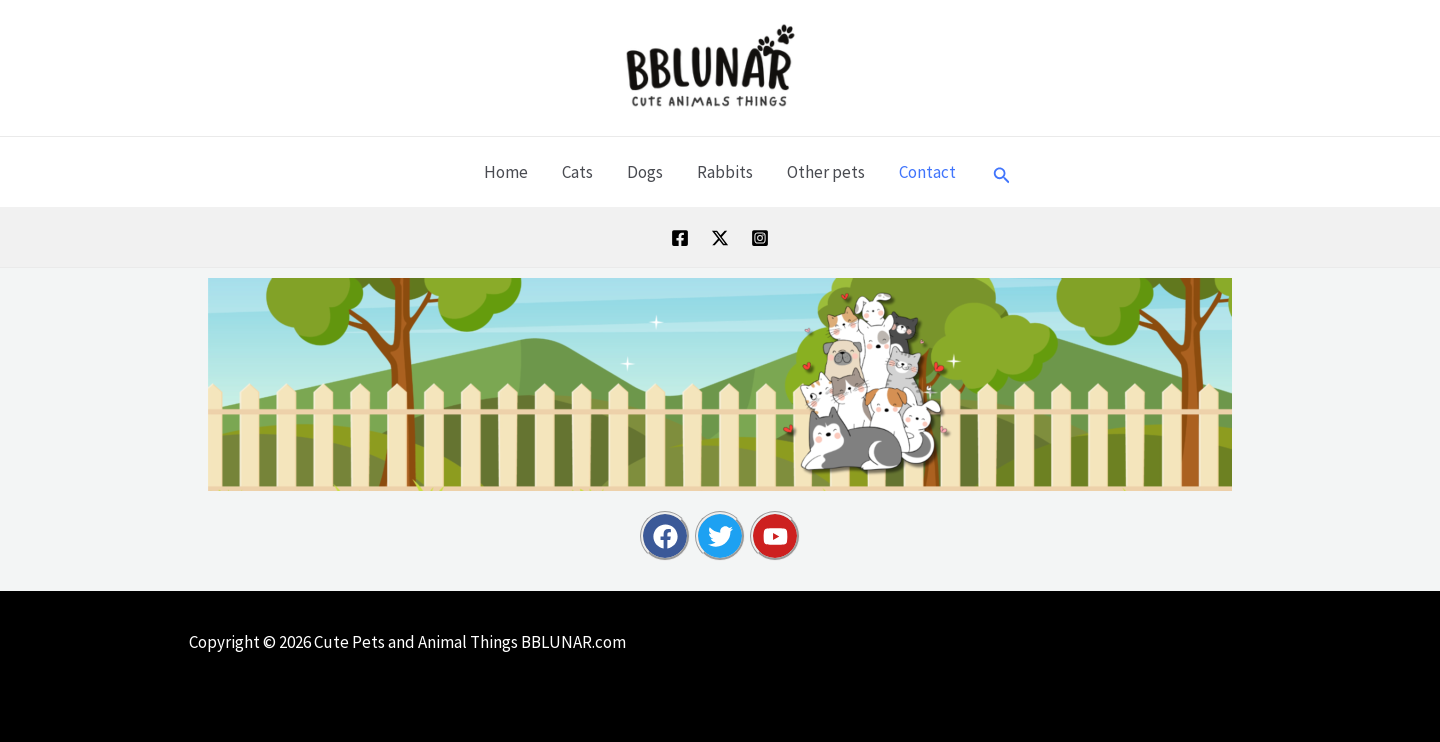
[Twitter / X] (720, 238)
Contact (927, 172)
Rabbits (725, 172)
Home (506, 172)
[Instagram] (760, 238)
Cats (577, 172)
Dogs (645, 172)
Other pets (826, 172)
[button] (1002, 172)
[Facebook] (680, 238)
